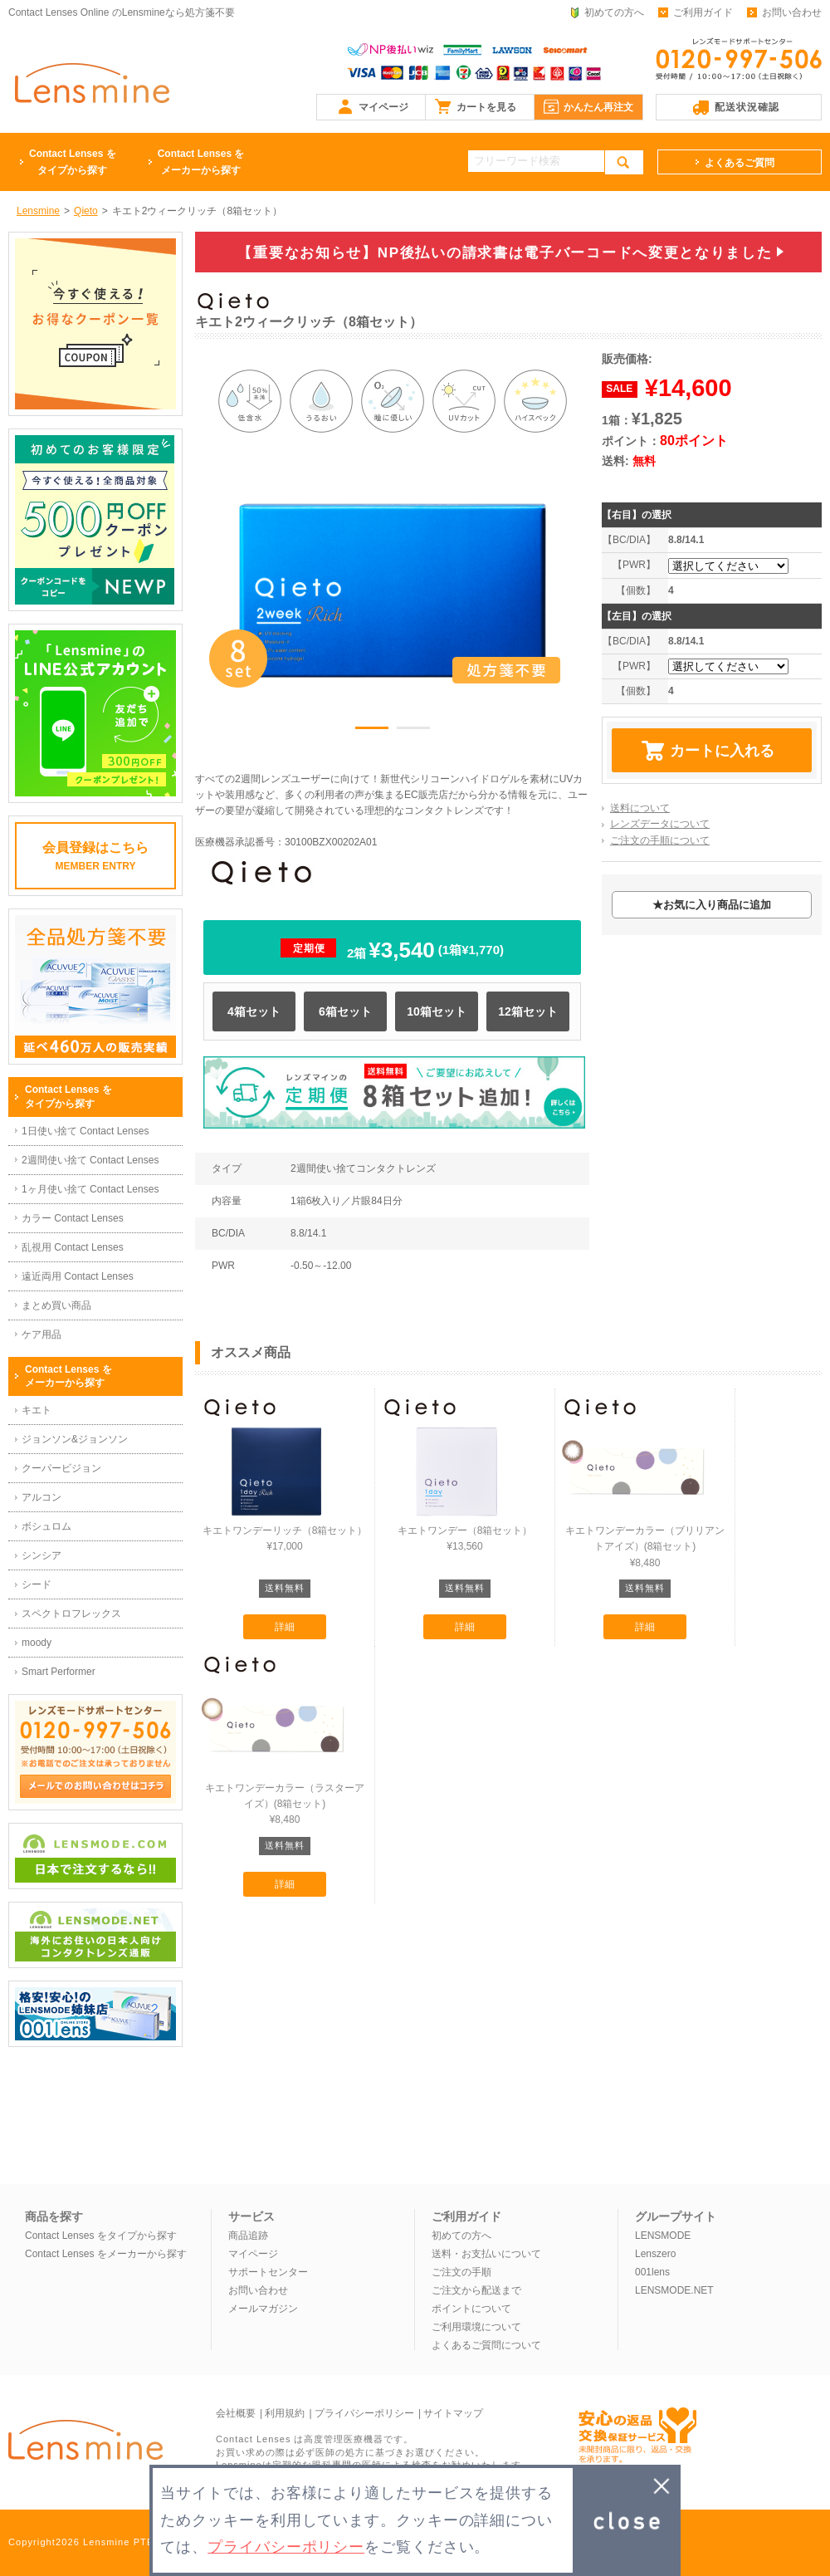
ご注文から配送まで (476, 2290)
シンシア (41, 1555)
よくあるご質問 (739, 163)
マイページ (383, 107)
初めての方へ (614, 12)
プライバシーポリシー (364, 2413)
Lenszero (655, 2254)
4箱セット (254, 1011)
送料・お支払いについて (486, 2254)
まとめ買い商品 (56, 1305)
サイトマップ (453, 2413)
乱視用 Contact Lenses (73, 1247)
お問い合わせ (792, 12)
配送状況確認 (747, 107)
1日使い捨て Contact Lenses (85, 1131)
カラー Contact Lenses (73, 1218)
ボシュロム (46, 1526)
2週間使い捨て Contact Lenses (90, 1160)
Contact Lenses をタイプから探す (101, 2235)
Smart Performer (58, 1671)
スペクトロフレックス (71, 1613)
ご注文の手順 (461, 2272)
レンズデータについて (660, 824)
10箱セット (436, 1011)
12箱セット (528, 1011)
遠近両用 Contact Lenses (78, 1276)
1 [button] (371, 731)
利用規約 (285, 2413)
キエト (36, 1410)
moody (36, 1642)
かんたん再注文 (598, 107)
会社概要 (236, 2413)
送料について (640, 808)
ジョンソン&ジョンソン (75, 1439)
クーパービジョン (61, 1468)
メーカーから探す (201, 160)
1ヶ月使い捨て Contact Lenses (90, 1189)
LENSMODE (663, 2235)
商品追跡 (248, 2235)
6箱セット (345, 1011)
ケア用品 (41, 1334)
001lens (652, 2272)
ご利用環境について (476, 2327)
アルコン (41, 1497)
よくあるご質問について (486, 2345)
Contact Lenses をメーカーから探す (106, 2254)
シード (36, 1584)
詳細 (285, 1627)
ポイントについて (471, 2308)
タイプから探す (72, 160)
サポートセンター (268, 2272)
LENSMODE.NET (674, 2290)
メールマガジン (263, 2308)
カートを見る (486, 107)
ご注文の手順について (660, 840)
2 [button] (413, 731)
